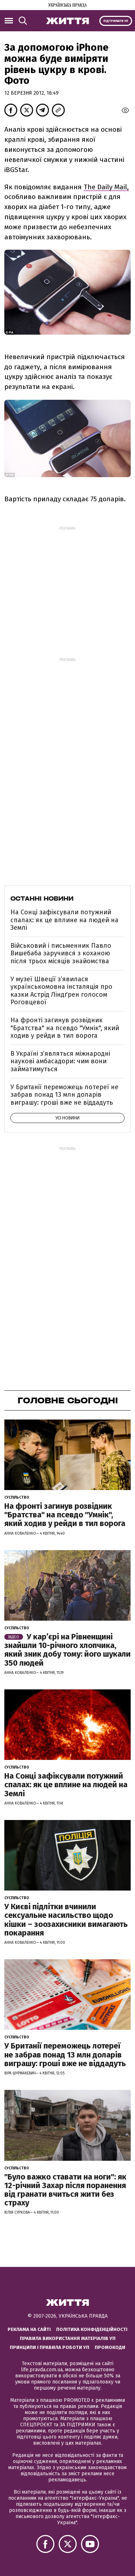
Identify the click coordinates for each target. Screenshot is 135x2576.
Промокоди (110, 2347)
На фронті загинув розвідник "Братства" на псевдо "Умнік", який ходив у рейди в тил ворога (64, 1028)
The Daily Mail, (106, 187)
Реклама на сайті (29, 2329)
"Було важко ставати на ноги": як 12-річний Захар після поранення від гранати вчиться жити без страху (65, 2190)
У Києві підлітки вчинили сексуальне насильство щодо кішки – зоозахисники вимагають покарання (66, 1920)
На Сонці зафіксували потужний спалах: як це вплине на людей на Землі (64, 920)
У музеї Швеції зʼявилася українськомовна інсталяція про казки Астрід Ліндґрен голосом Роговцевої (61, 990)
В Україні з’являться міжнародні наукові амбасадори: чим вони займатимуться (60, 1061)
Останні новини (41, 898)
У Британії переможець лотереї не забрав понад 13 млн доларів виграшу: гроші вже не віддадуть (64, 1094)
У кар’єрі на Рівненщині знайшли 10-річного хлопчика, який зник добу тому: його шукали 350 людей (67, 1650)
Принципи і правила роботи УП (49, 2347)
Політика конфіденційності (91, 2329)
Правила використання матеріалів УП (68, 2338)
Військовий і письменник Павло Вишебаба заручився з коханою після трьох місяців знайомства (60, 953)
